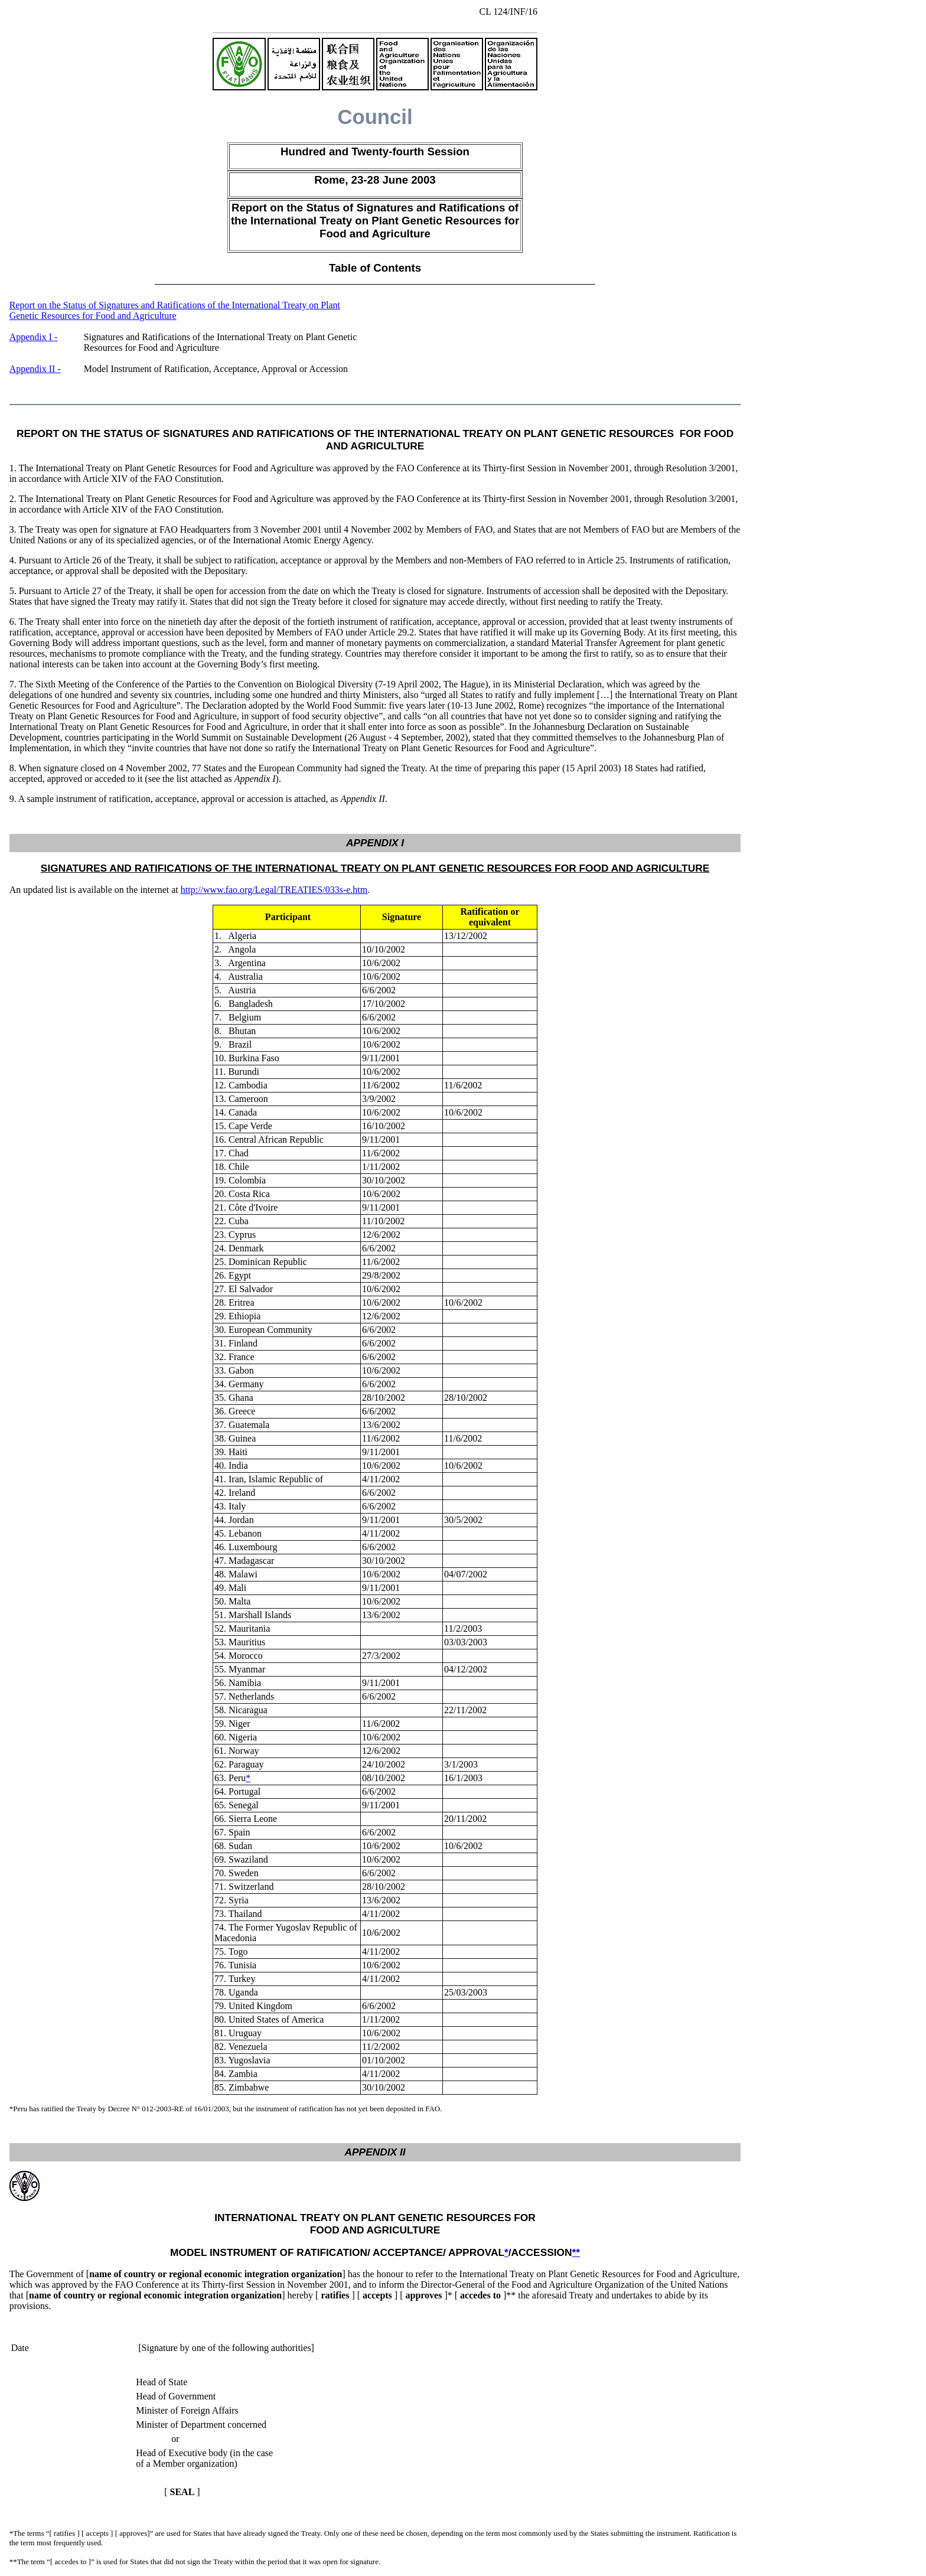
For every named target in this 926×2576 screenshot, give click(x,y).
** (576, 2252)
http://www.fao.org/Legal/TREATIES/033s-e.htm (274, 890)
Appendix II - (35, 369)
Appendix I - (33, 337)
